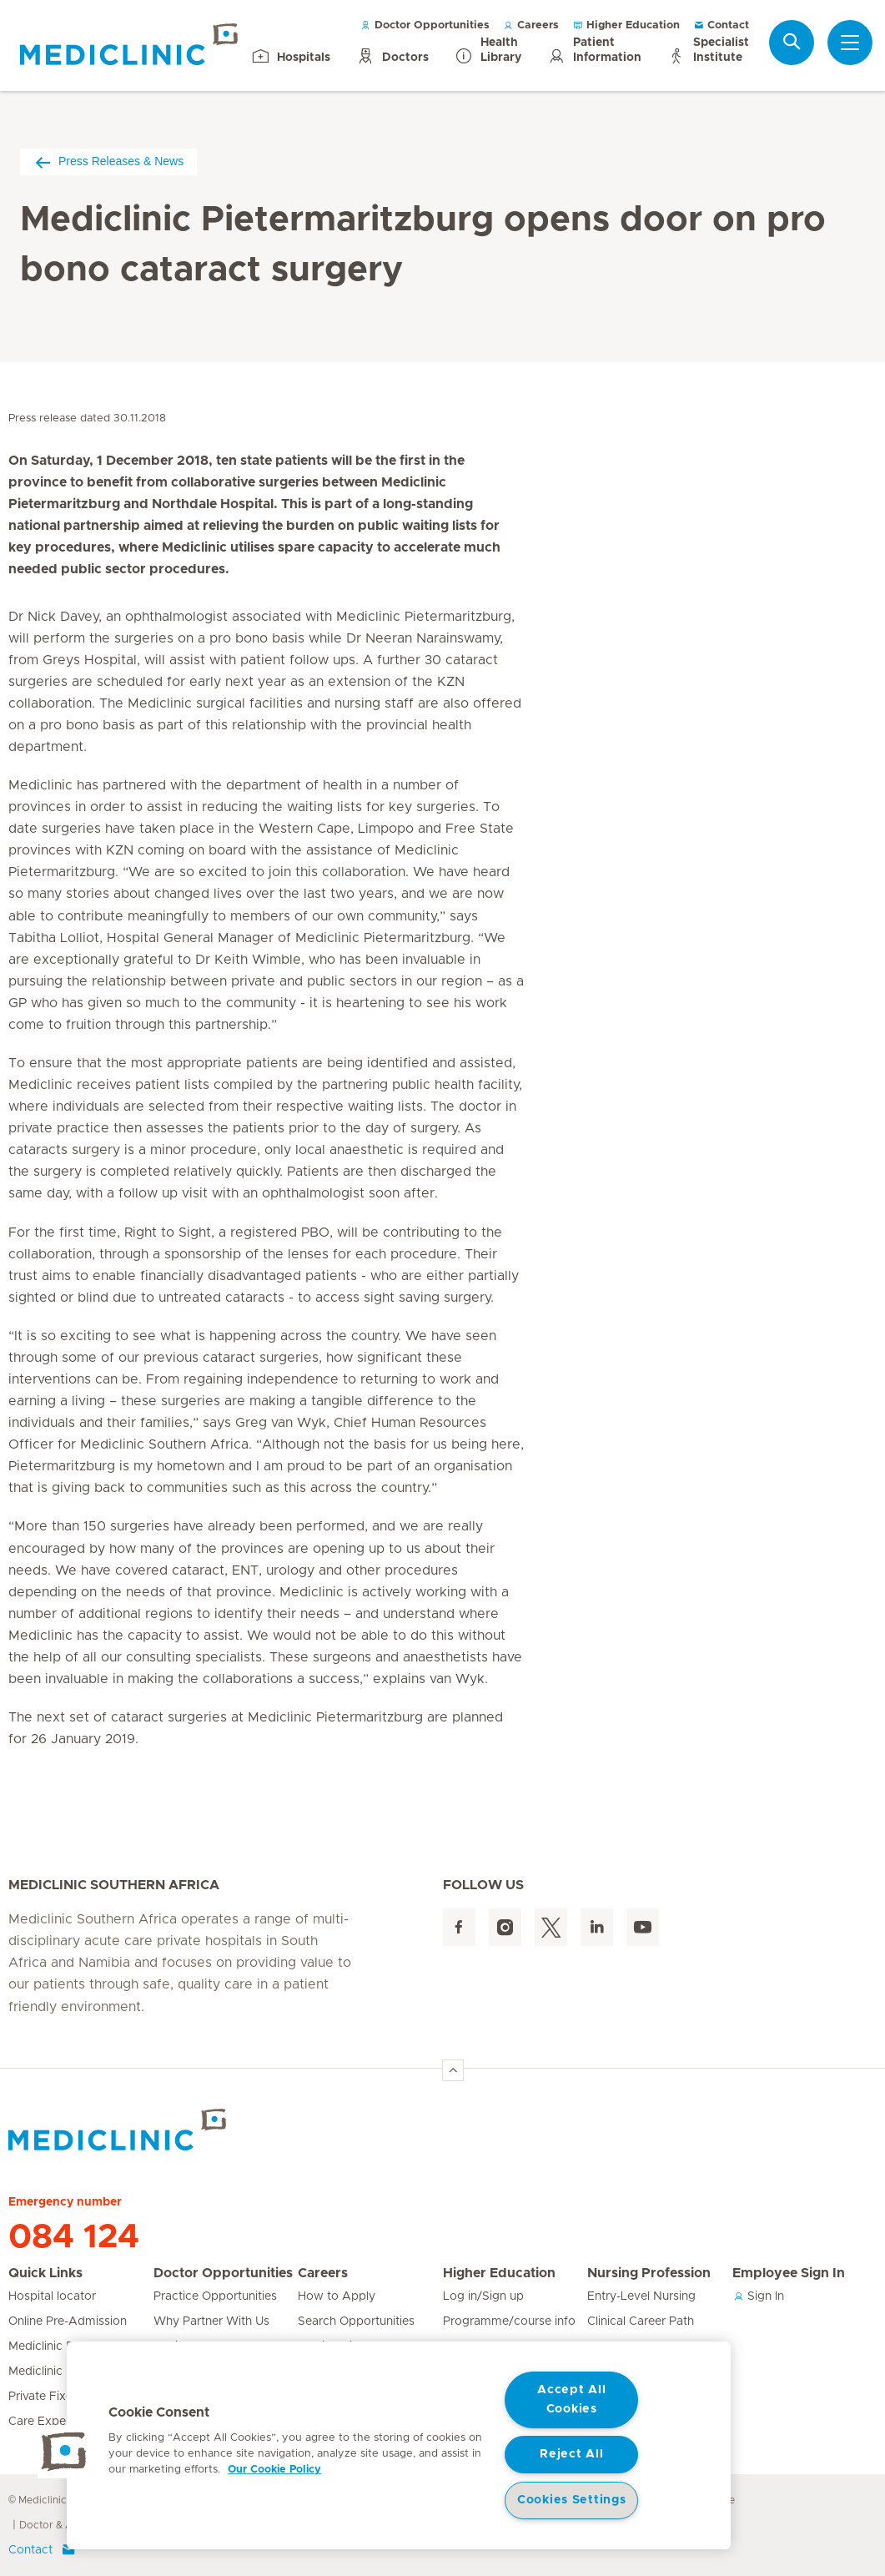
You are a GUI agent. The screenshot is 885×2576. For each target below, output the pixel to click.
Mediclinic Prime (53, 2371)
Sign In (758, 2296)
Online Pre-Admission (67, 2321)
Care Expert (41, 2421)
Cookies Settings (571, 2500)
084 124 (73, 2237)
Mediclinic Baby (51, 2346)
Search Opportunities (356, 2321)
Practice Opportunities (215, 2296)
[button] (64, 2451)
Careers (531, 25)
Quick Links (45, 2273)
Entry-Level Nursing (641, 2296)
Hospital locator (52, 2296)
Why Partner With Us (211, 2321)
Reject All (571, 2454)
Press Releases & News (108, 161)
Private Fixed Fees (59, 2396)
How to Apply (336, 2296)
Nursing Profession (649, 2273)
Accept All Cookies (571, 2399)
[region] (399, 2445)
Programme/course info (509, 2321)
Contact (721, 25)
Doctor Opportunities (425, 25)
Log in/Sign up (483, 2296)
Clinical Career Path (640, 2321)
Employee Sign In (788, 2273)
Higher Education (626, 25)
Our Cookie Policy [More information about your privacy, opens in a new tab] (274, 2469)
